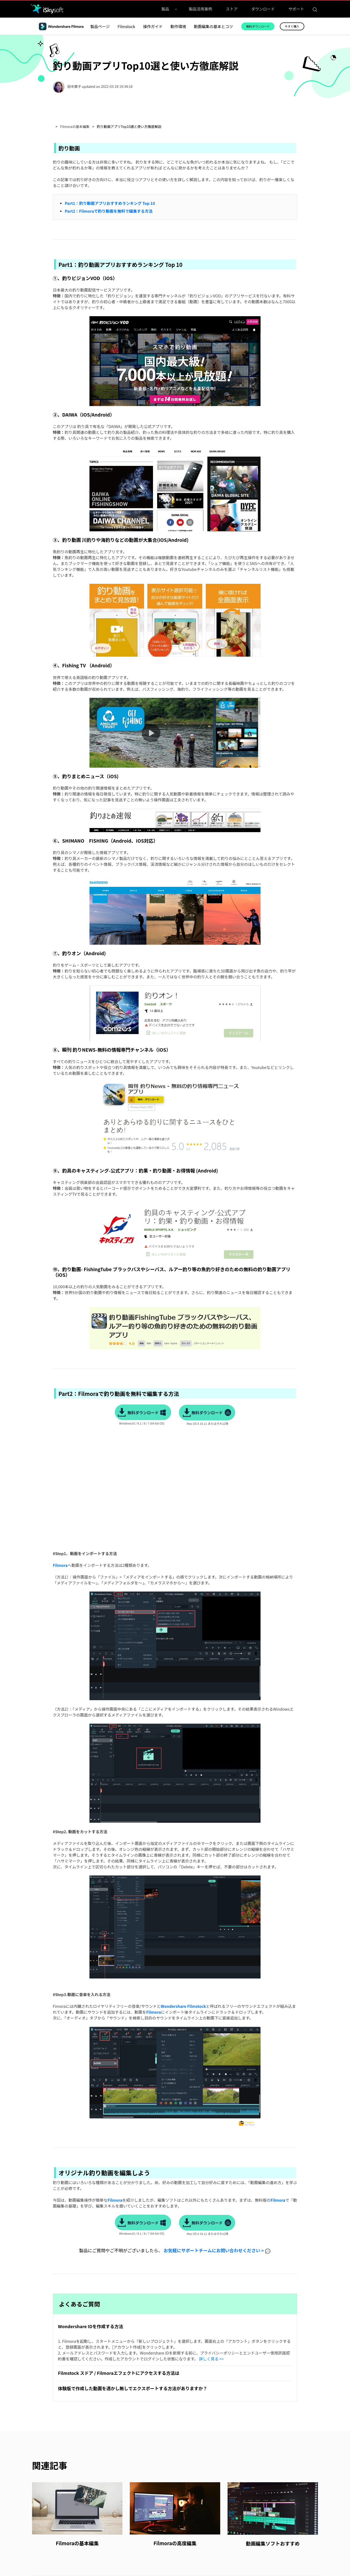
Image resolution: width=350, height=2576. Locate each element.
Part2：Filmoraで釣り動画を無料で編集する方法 (109, 211)
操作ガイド (153, 26)
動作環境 (178, 26)
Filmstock (126, 26)
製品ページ (100, 26)
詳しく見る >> (211, 2359)
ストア (232, 9)
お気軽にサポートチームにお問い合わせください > (217, 2250)
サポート (296, 9)
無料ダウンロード (258, 26)
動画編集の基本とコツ (213, 26)
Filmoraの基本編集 (74, 126)
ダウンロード (263, 9)
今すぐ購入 (292, 26)
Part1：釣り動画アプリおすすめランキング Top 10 (110, 203)
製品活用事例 (200, 9)
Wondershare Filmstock (183, 2006)
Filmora (60, 1565)
